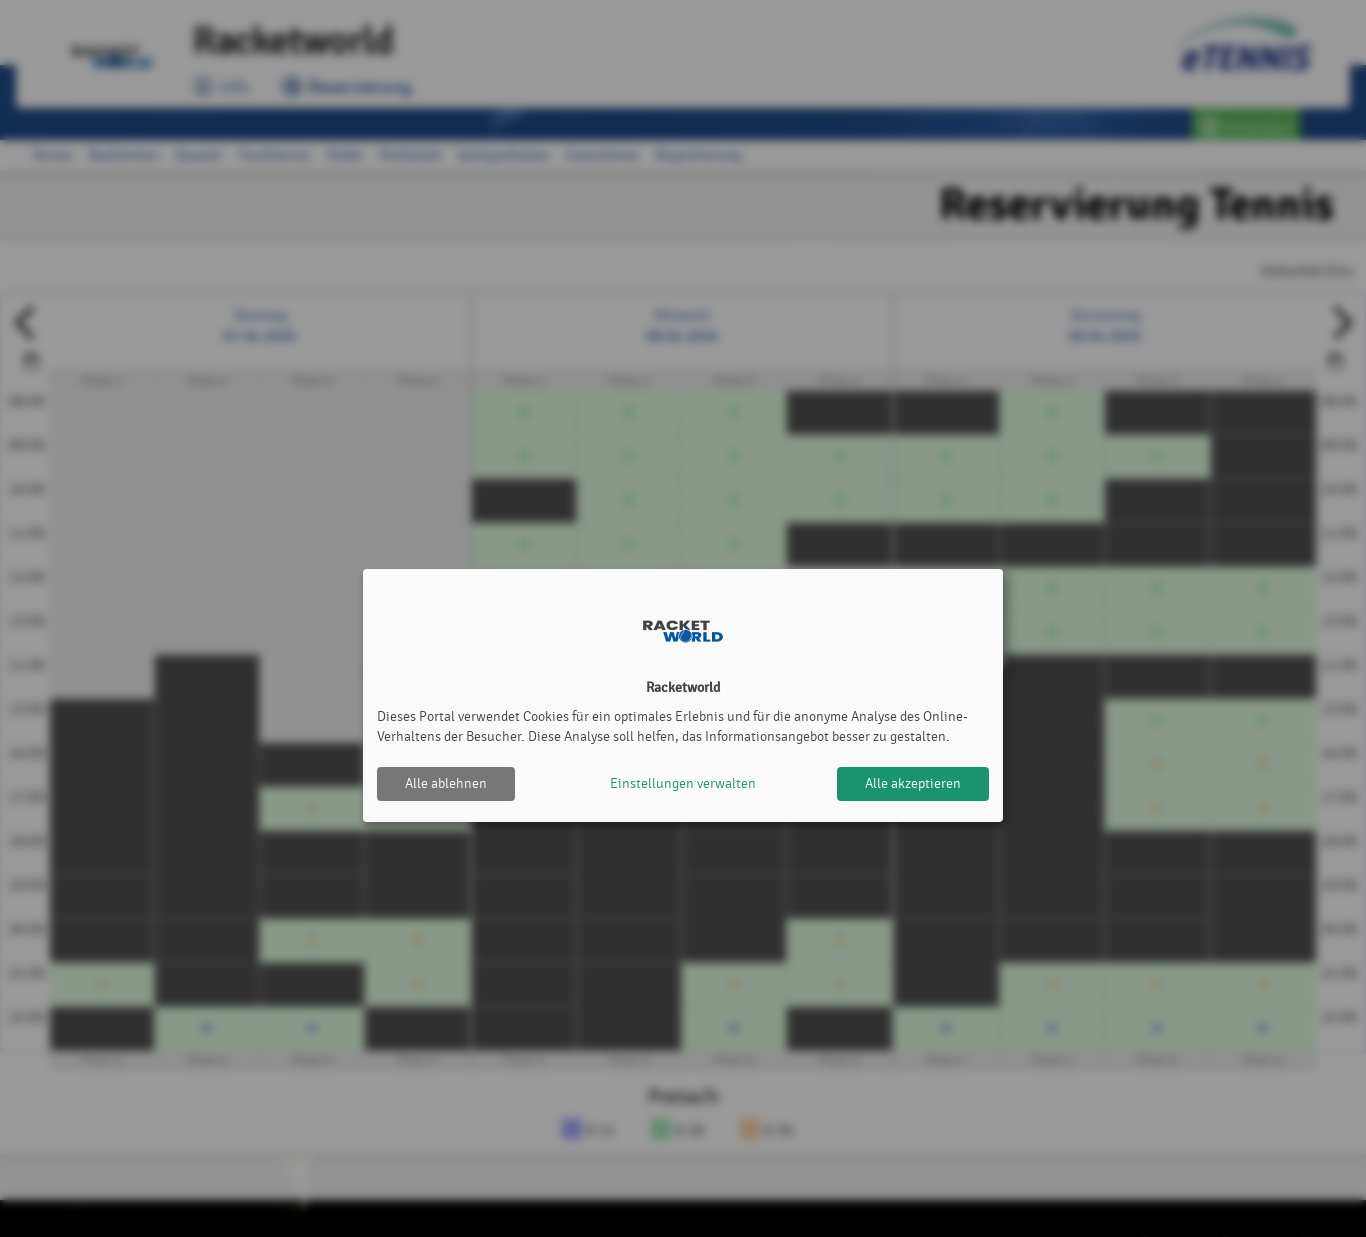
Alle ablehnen (446, 783)
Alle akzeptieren (913, 783)
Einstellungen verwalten (683, 783)
